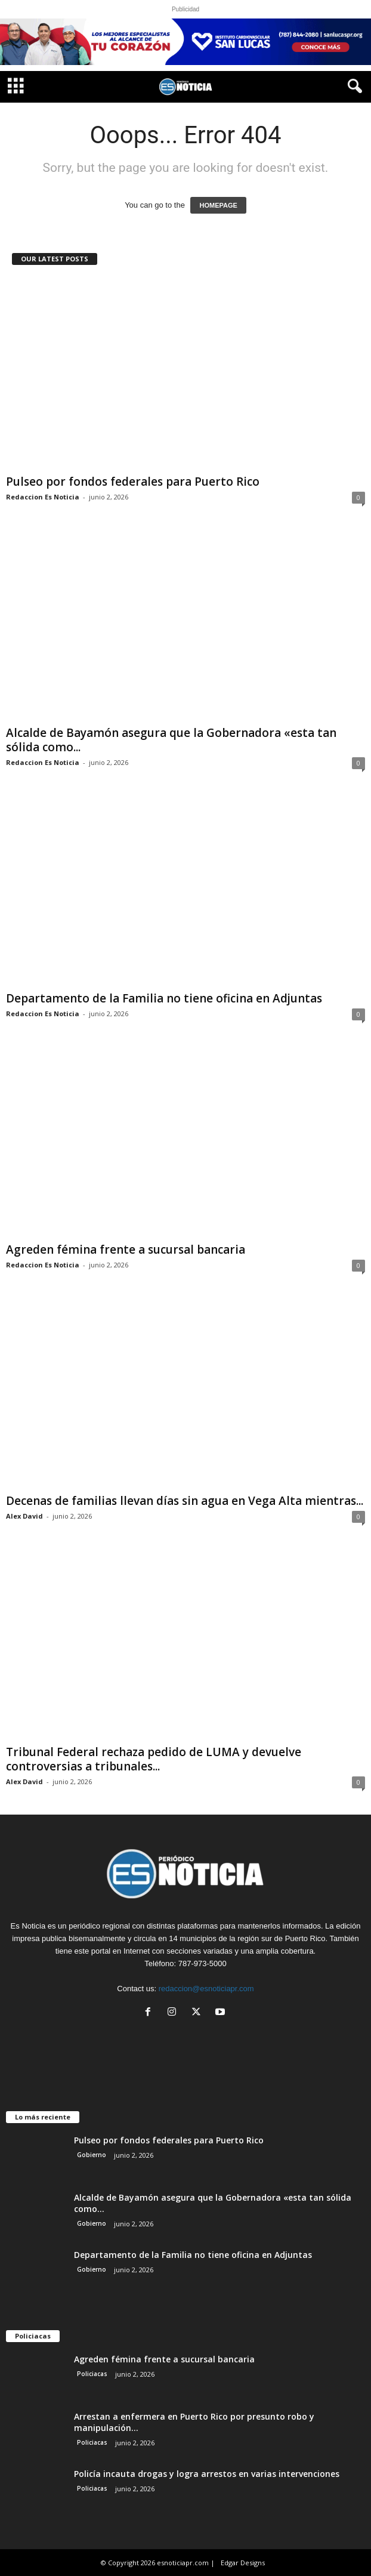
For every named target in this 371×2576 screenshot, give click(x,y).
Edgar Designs (243, 2562)
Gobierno (91, 2155)
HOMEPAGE (218, 205)
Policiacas (92, 2374)
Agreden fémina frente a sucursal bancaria (125, 1249)
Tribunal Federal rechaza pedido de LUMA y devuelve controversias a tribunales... (153, 1759)
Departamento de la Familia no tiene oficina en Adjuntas (164, 998)
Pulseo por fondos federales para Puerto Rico (132, 481)
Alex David (24, 1515)
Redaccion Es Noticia (42, 496)
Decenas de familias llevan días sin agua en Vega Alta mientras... (184, 1500)
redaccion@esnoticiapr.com (206, 1988)
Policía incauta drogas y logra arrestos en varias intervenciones (206, 2473)
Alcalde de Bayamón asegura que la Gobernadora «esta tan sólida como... (171, 740)
